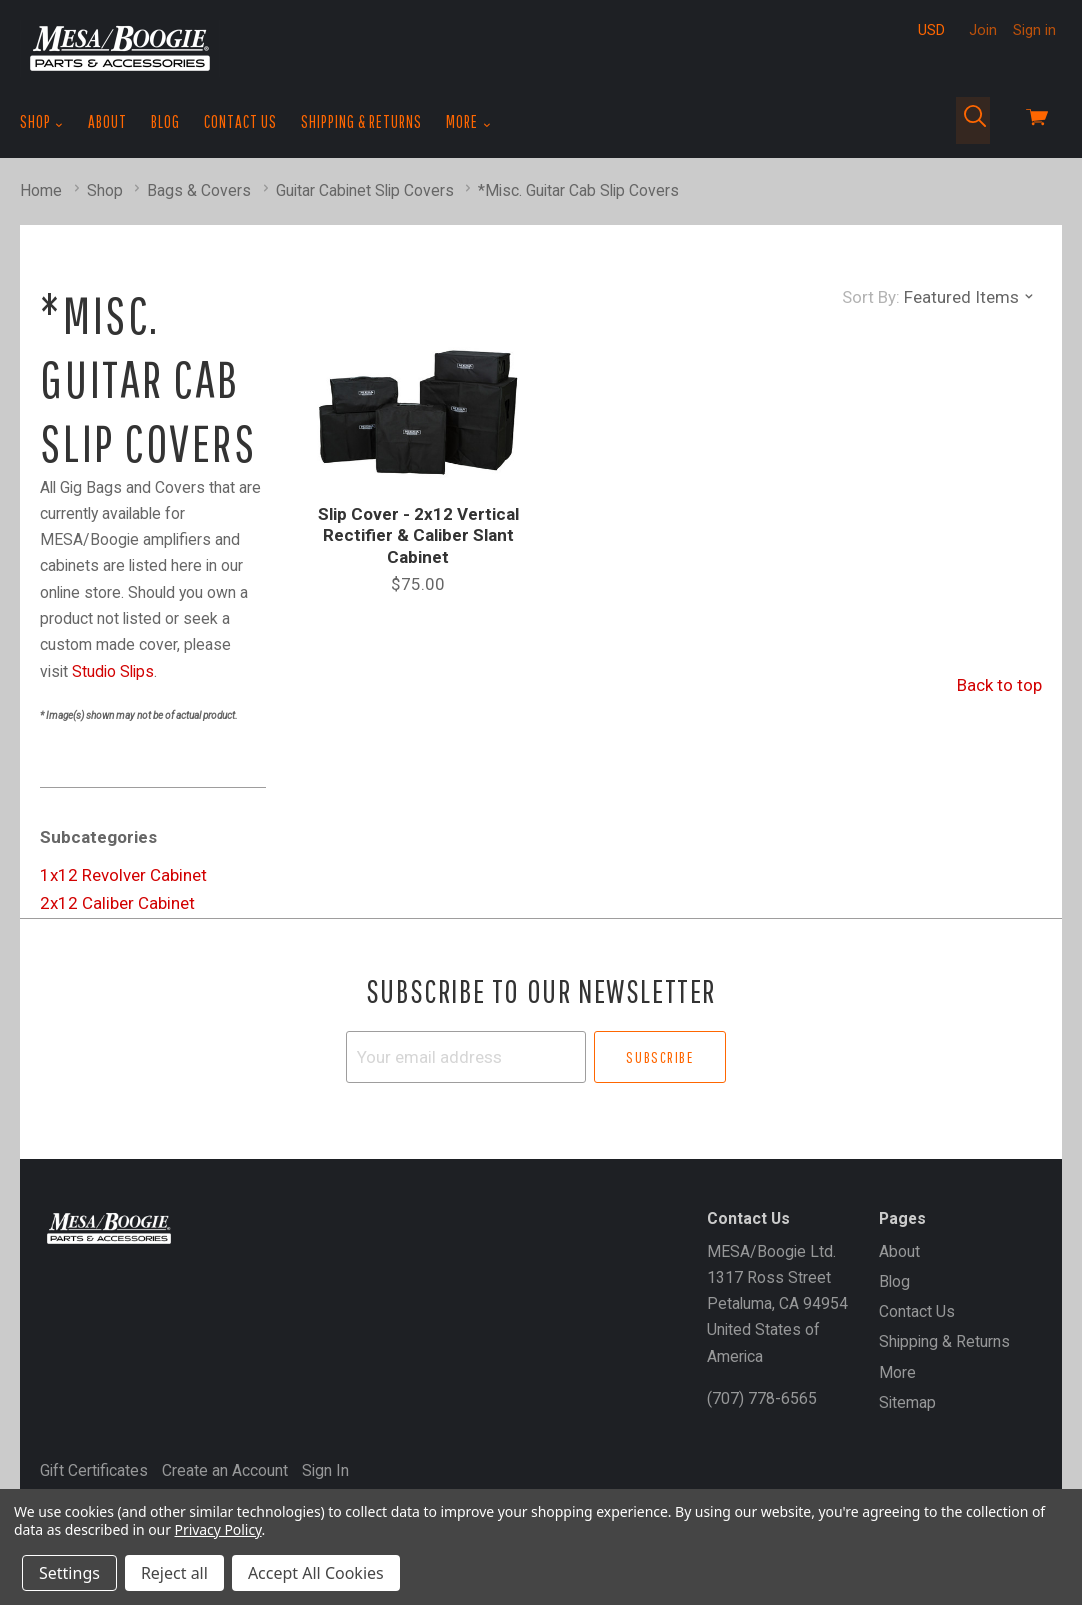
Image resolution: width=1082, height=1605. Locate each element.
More (468, 122)
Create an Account (225, 1470)
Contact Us (240, 121)
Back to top (999, 685)
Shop (42, 122)
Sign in (1034, 30)
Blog (165, 121)
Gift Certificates (94, 1470)
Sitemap (907, 1402)
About (107, 121)
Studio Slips (113, 671)
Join (983, 30)
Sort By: (871, 297)
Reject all (174, 1573)
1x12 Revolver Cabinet (123, 875)
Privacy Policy (218, 1529)
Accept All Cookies (316, 1573)
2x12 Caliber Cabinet (117, 903)
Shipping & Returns (361, 121)
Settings (69, 1573)
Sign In (325, 1470)
